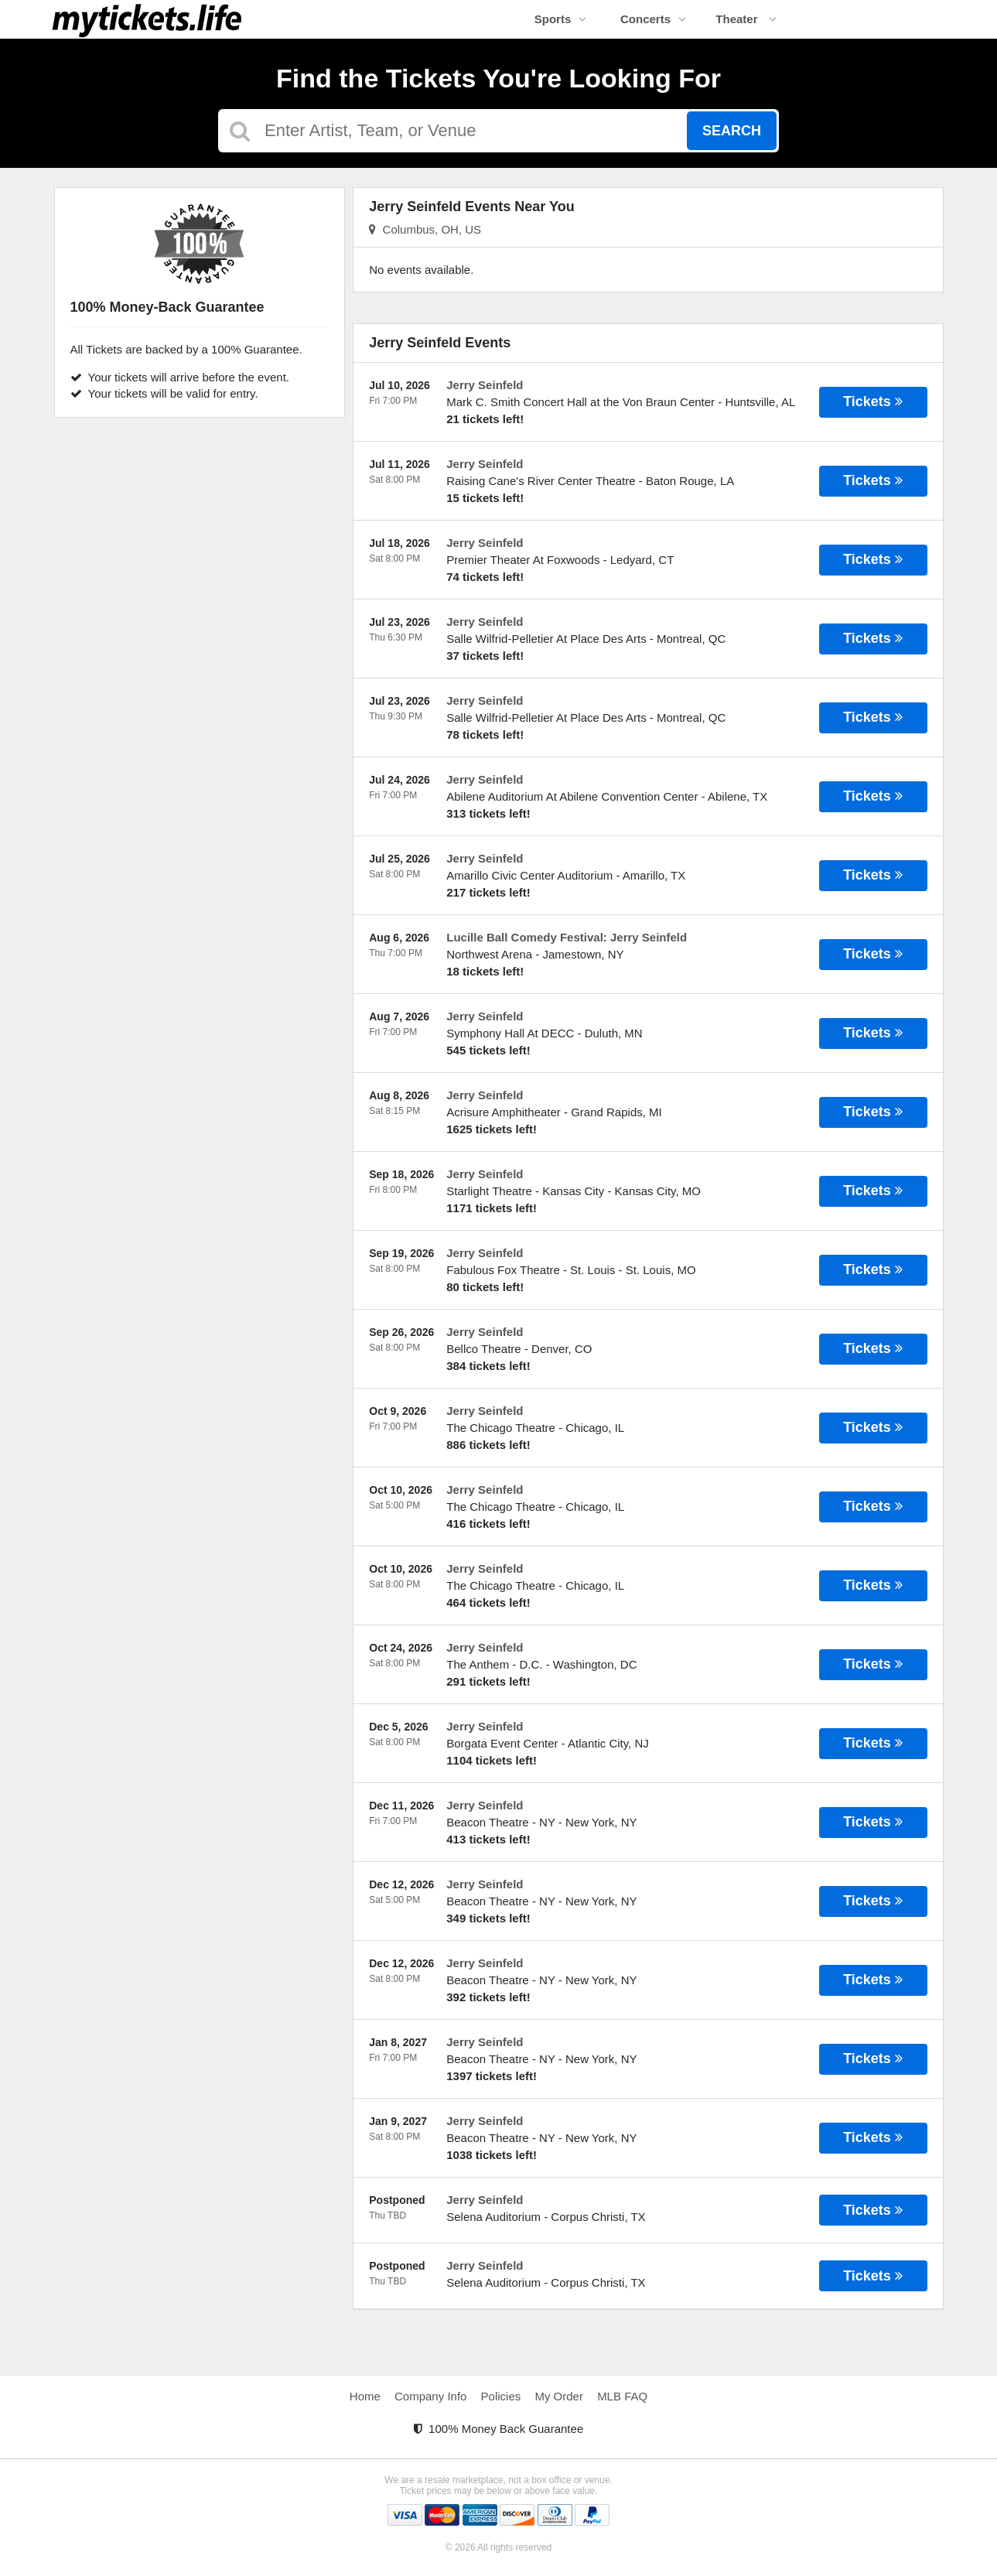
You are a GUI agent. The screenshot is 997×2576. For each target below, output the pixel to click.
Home (365, 2396)
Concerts (653, 19)
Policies (501, 2396)
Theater (745, 19)
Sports (560, 19)
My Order (558, 2396)
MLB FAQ (622, 2396)
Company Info (430, 2396)
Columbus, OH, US (425, 229)
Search (731, 130)
